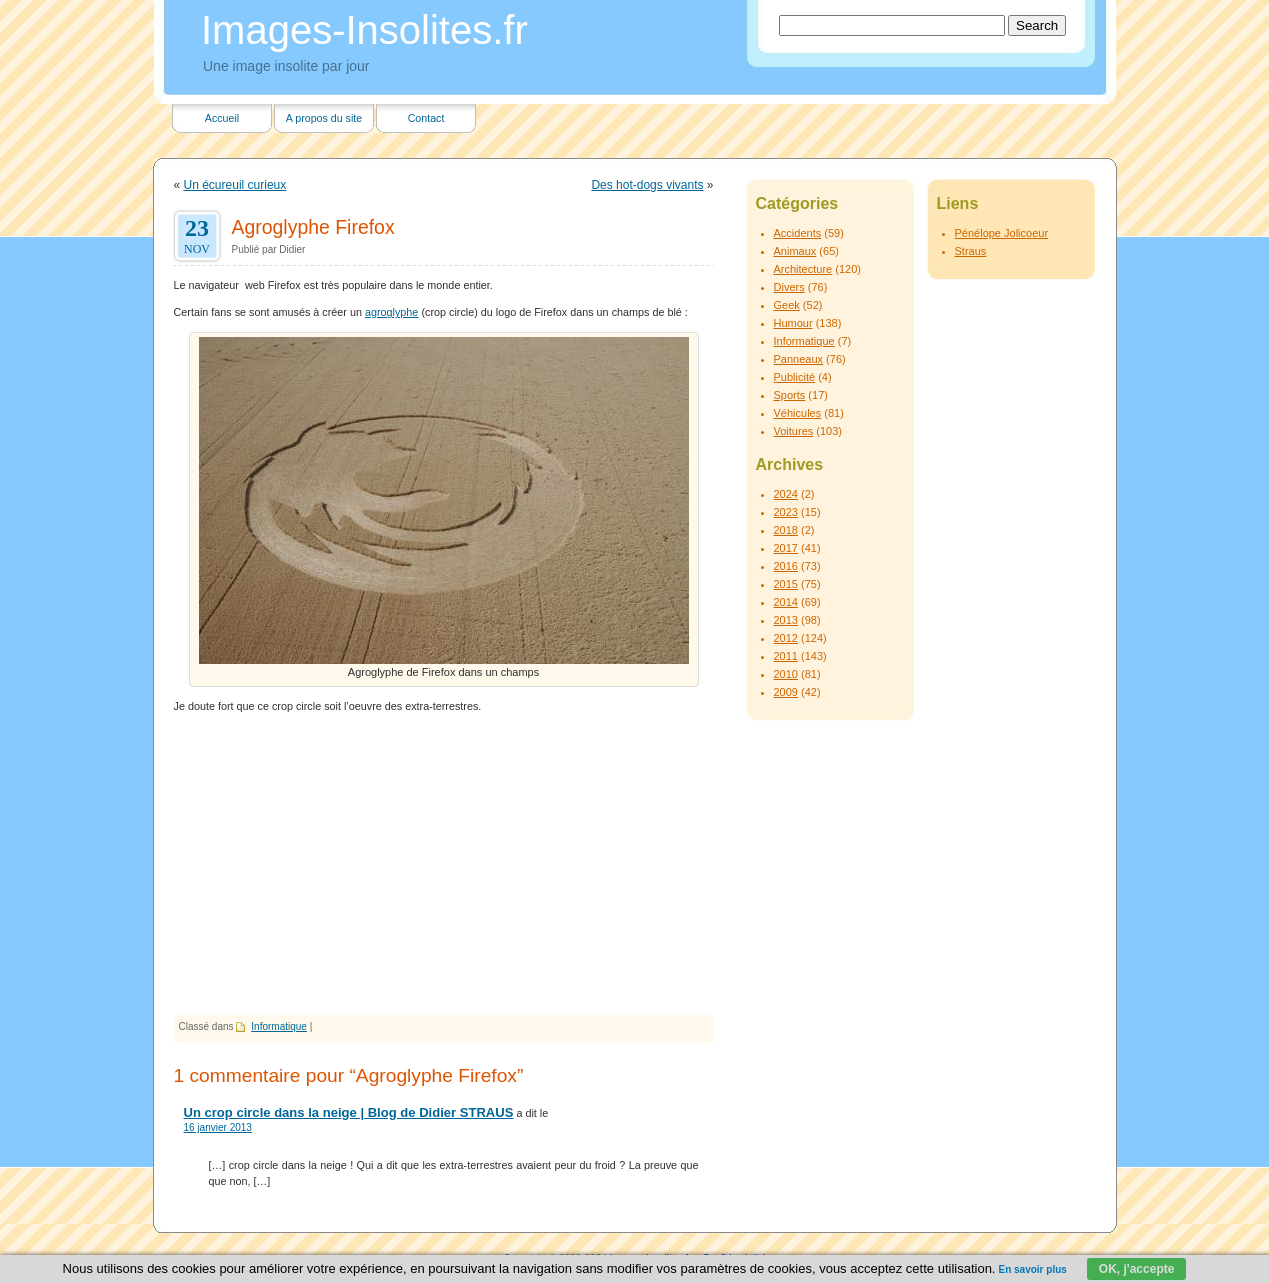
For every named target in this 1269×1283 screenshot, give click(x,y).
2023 (786, 512)
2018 (786, 530)
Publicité (795, 377)
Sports (790, 395)
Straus (971, 251)
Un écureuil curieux (235, 185)
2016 (786, 566)
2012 (786, 638)
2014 (786, 602)
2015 (786, 584)
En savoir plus (1032, 1269)
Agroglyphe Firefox (313, 227)
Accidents (798, 233)
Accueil (222, 118)
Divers (789, 287)
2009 (786, 692)
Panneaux (799, 359)
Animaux (795, 251)
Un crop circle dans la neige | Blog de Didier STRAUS (349, 1112)
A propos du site (324, 118)
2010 (786, 674)
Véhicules (798, 413)
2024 (786, 494)
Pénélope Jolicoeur (1002, 233)
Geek (787, 305)
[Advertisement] (444, 865)
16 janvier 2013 (218, 1127)
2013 (786, 620)
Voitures (794, 431)
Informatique (279, 1026)
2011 (786, 656)
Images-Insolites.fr (364, 30)
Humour (793, 323)
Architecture (803, 269)
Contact (426, 118)
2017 (786, 548)
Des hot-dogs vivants (647, 185)
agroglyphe (391, 312)
